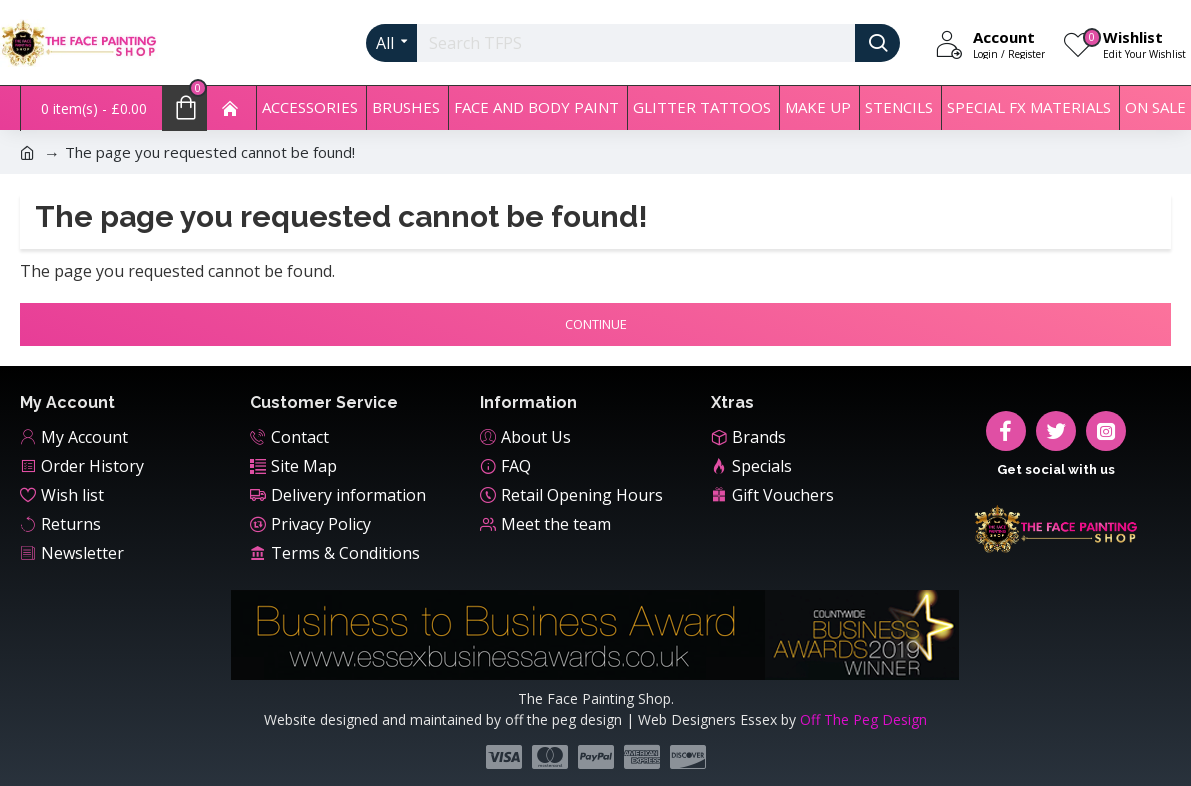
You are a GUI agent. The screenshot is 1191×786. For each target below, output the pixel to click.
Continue (596, 324)
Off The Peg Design (863, 719)
